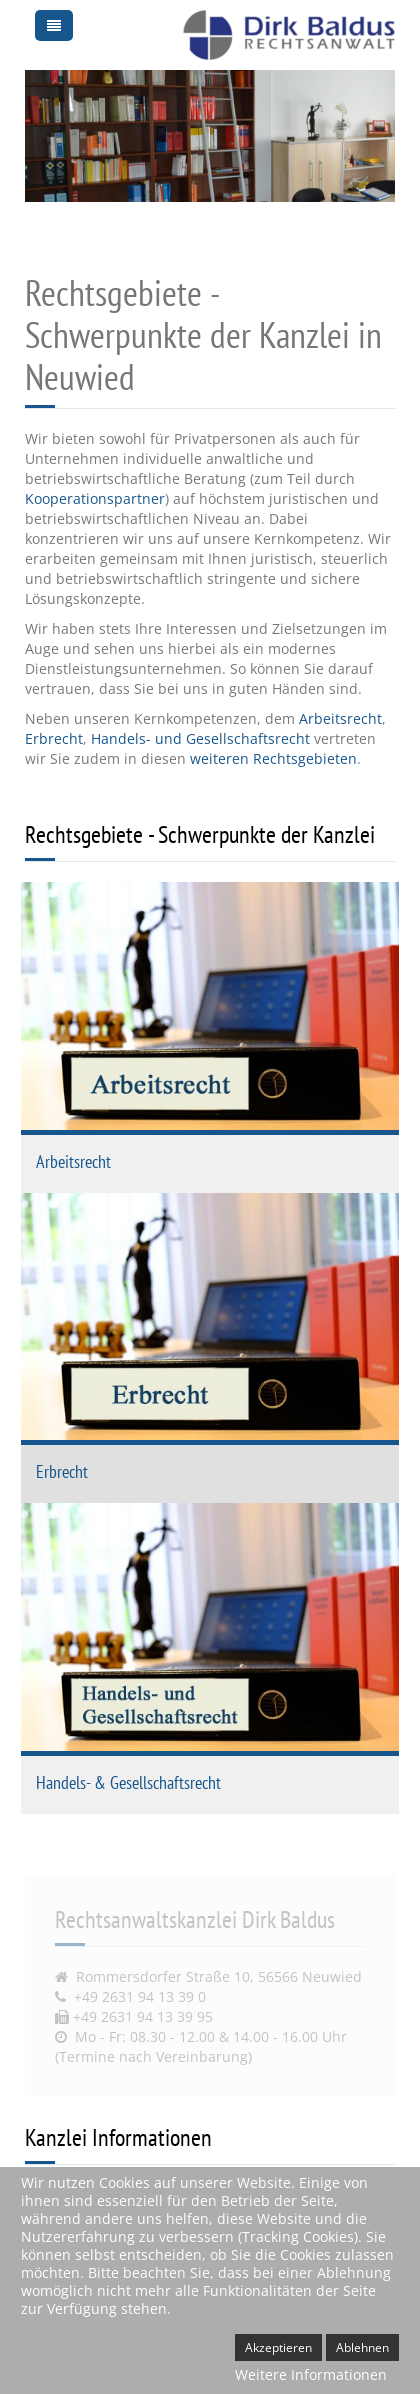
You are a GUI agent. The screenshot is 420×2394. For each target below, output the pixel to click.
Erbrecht (54, 738)
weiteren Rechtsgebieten (273, 758)
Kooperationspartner (95, 498)
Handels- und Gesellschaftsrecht (200, 738)
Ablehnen (362, 2347)
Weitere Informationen (311, 2374)
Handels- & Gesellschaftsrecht (128, 1782)
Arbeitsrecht (340, 718)
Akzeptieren (278, 2347)
